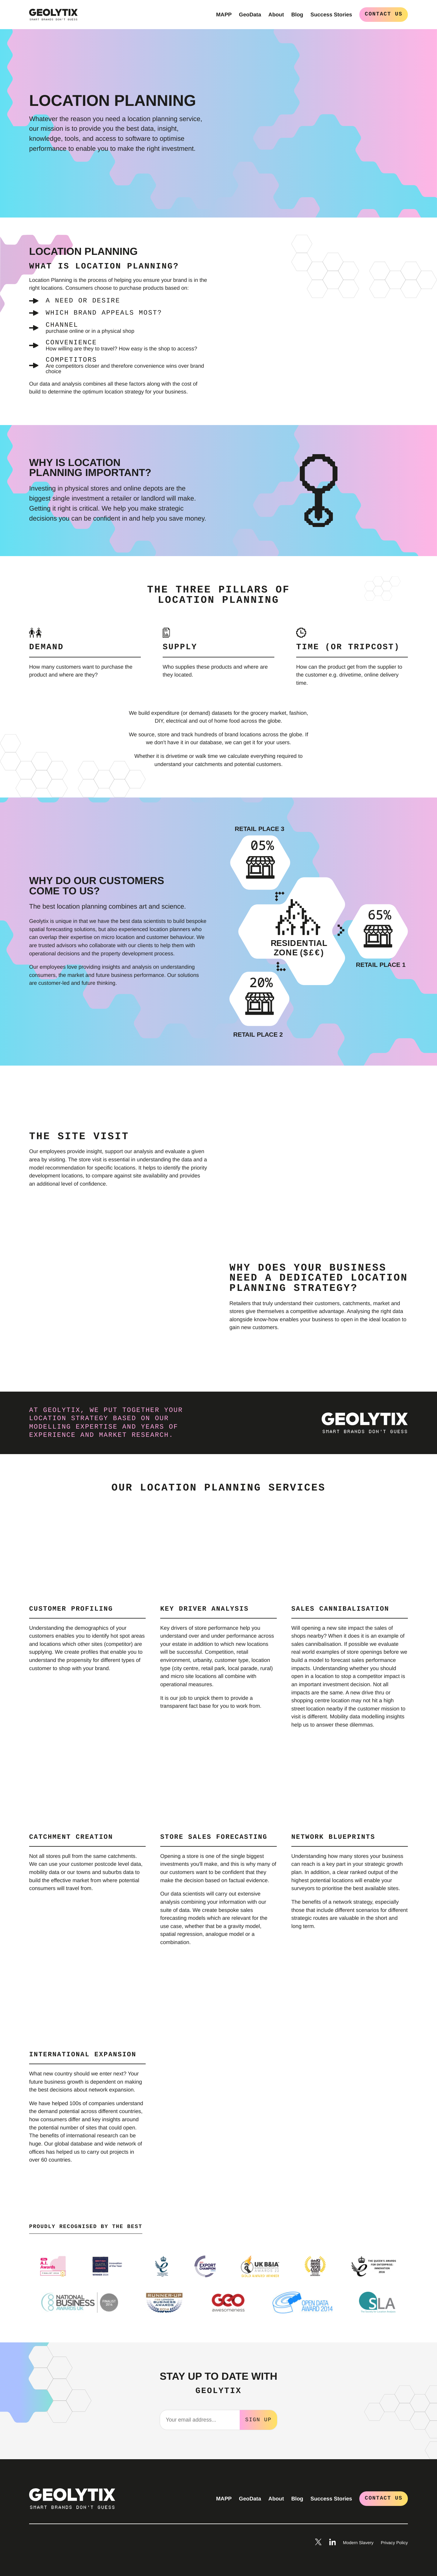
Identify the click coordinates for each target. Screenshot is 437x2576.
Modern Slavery (358, 2542)
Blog (297, 15)
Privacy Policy (394, 2542)
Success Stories (331, 15)
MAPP (224, 15)
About (276, 15)
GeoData (250, 15)
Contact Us (383, 14)
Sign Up (258, 2419)
